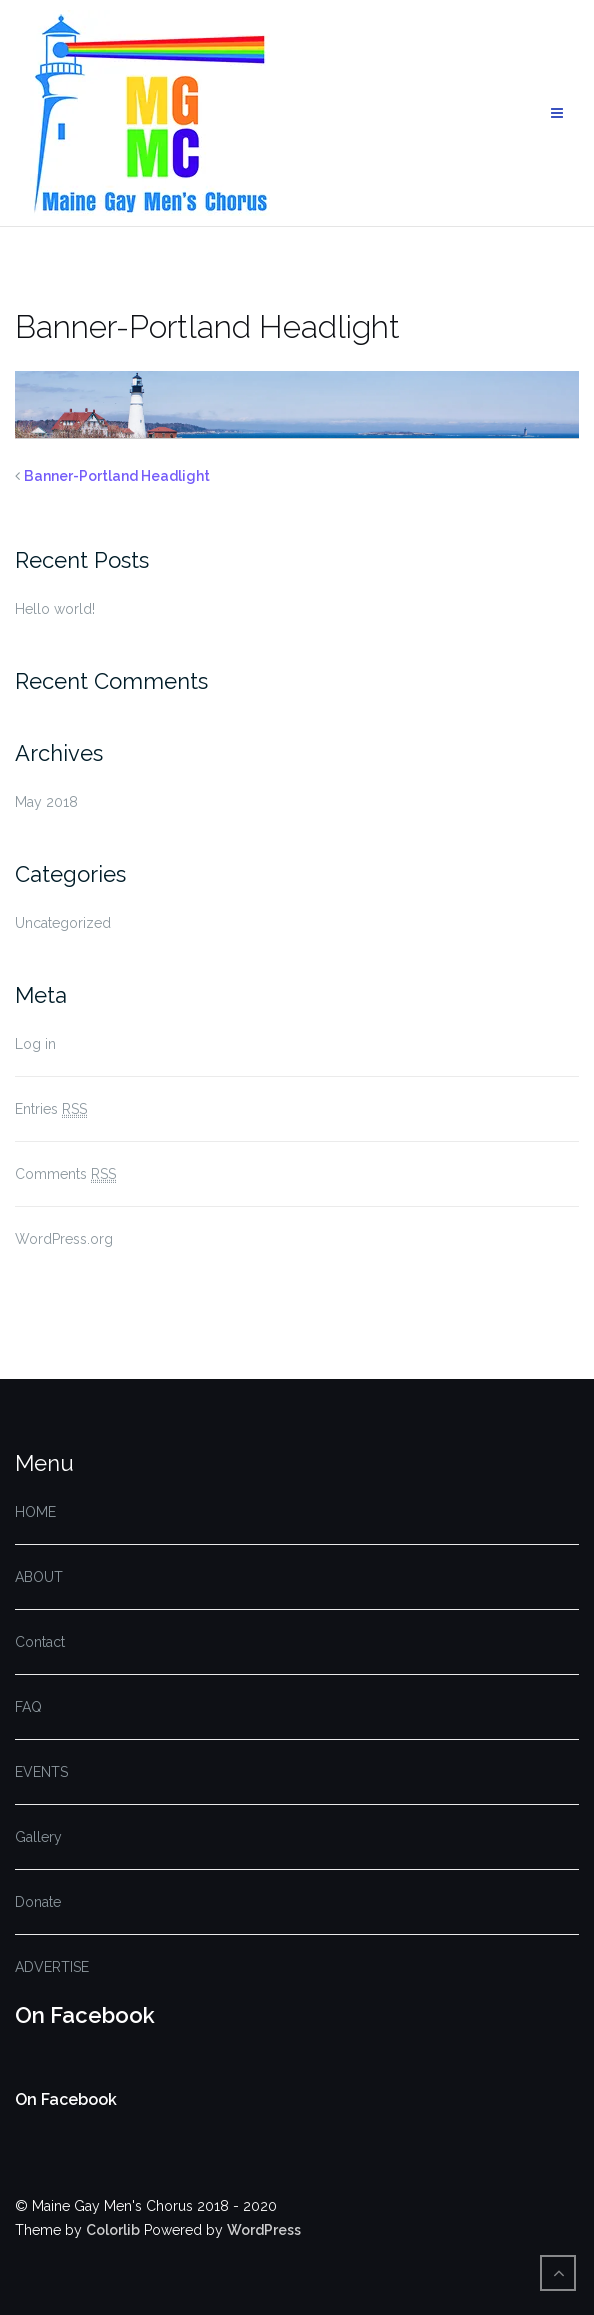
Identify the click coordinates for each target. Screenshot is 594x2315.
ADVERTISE (52, 1967)
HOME (35, 1512)
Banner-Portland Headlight (117, 476)
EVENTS (41, 1772)
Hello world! (55, 609)
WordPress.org (64, 1239)
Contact (40, 1642)
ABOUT (39, 1577)
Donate (38, 1902)
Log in (35, 1044)
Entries (51, 1109)
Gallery (38, 1837)
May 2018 (46, 802)
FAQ (28, 1707)
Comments (65, 1174)
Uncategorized (63, 923)
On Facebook (85, 2015)
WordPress (264, 2230)
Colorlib (113, 2230)
